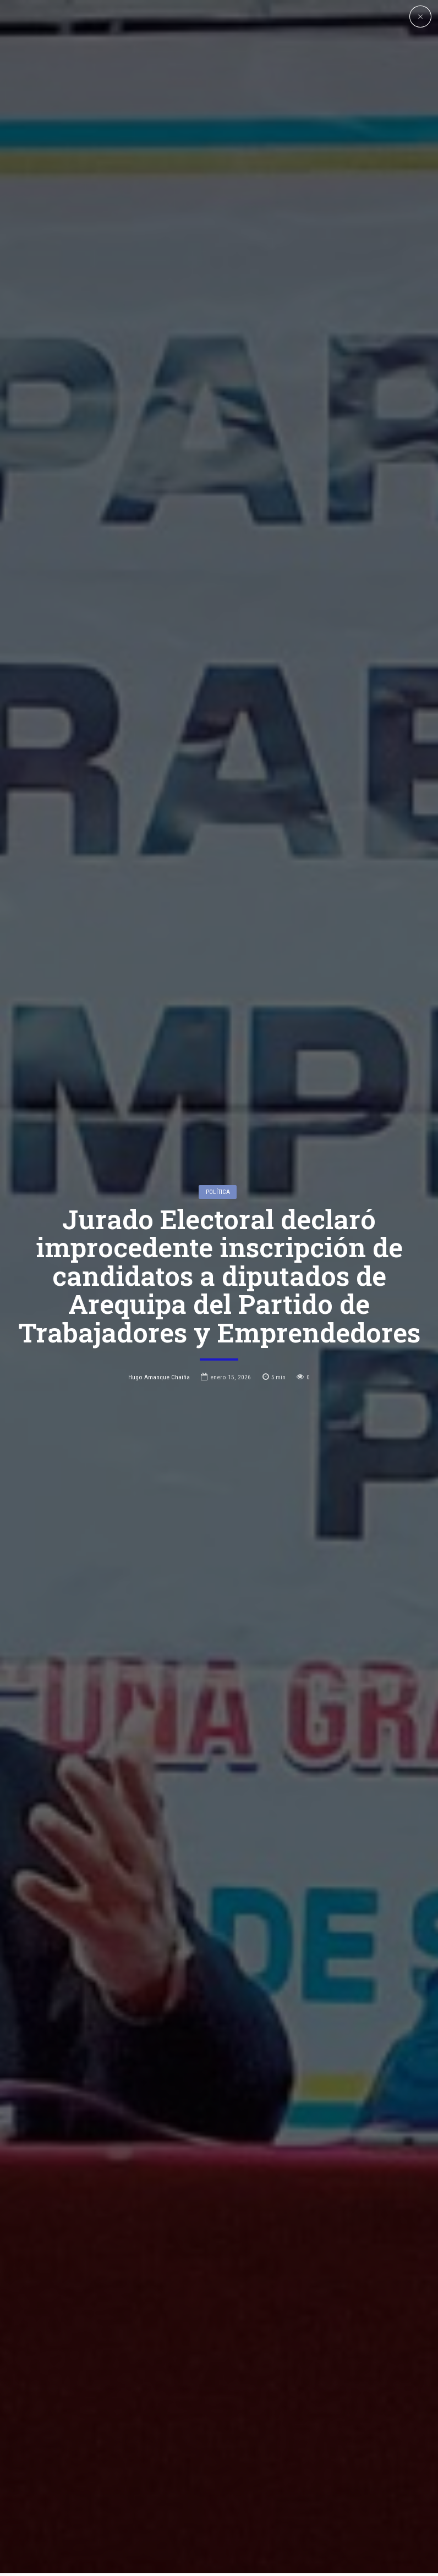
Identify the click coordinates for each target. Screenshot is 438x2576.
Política (218, 1079)
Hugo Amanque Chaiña (159, 1264)
